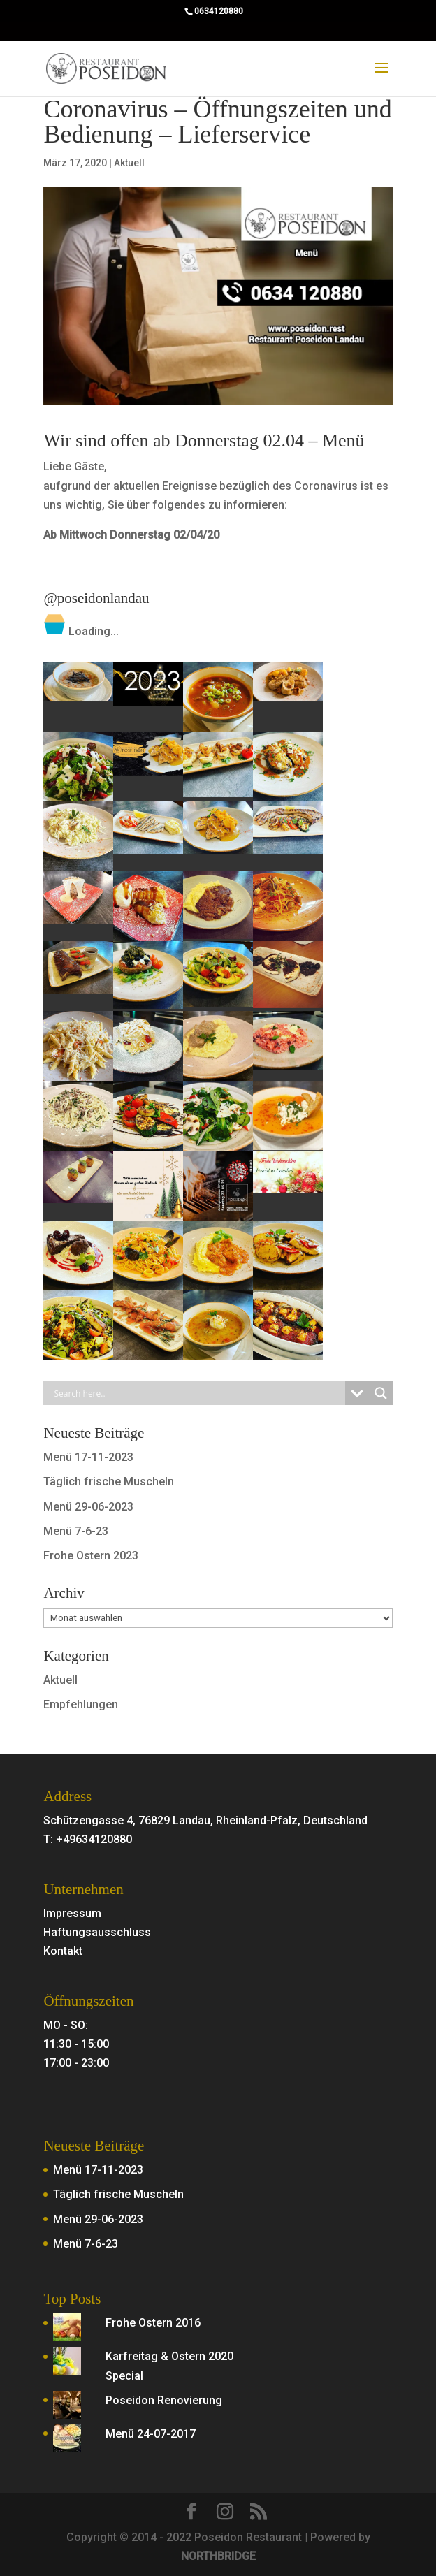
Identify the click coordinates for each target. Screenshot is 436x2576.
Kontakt (62, 1951)
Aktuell (129, 162)
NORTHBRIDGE (218, 2556)
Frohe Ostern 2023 (90, 1555)
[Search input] (197, 1393)
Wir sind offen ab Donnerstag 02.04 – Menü (203, 440)
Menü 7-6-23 (75, 1531)
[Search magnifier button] (381, 1393)
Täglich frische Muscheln (108, 1481)
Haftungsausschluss (97, 1932)
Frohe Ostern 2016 (153, 2322)
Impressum (72, 1913)
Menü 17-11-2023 (88, 1457)
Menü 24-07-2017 (151, 2433)
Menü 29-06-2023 (88, 1506)
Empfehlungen (80, 1704)
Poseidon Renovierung (164, 2400)
